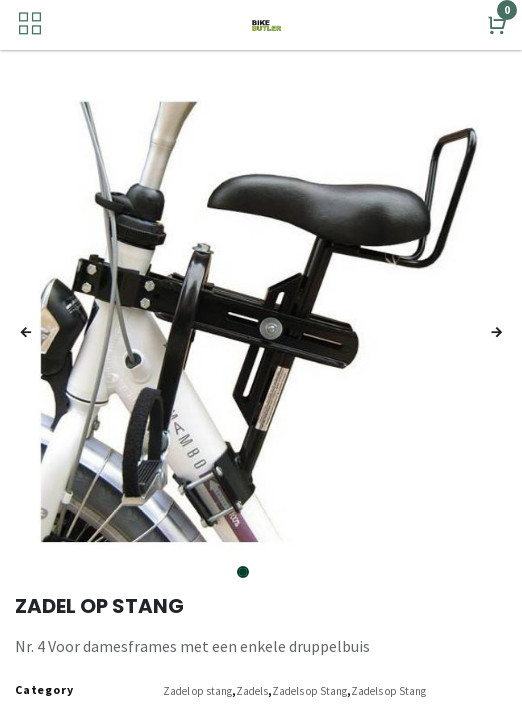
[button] (26, 333)
